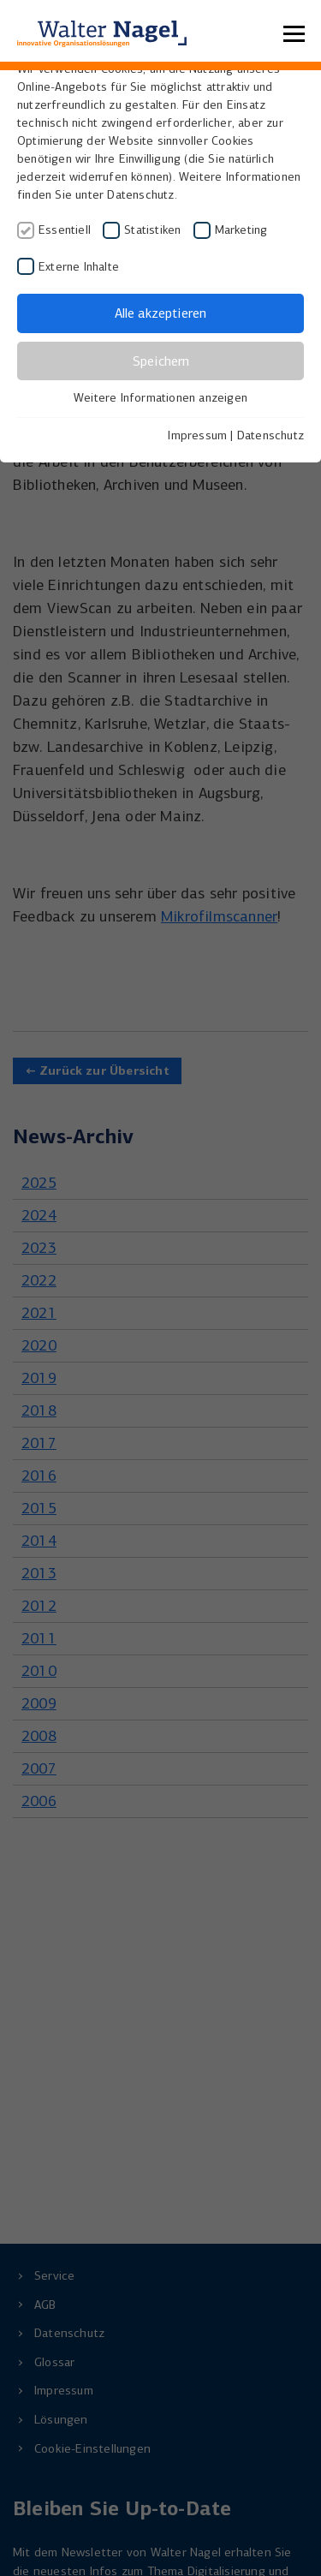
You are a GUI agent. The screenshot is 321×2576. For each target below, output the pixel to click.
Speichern (161, 361)
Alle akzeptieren (160, 313)
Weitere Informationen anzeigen (160, 398)
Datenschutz (270, 435)
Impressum (197, 435)
